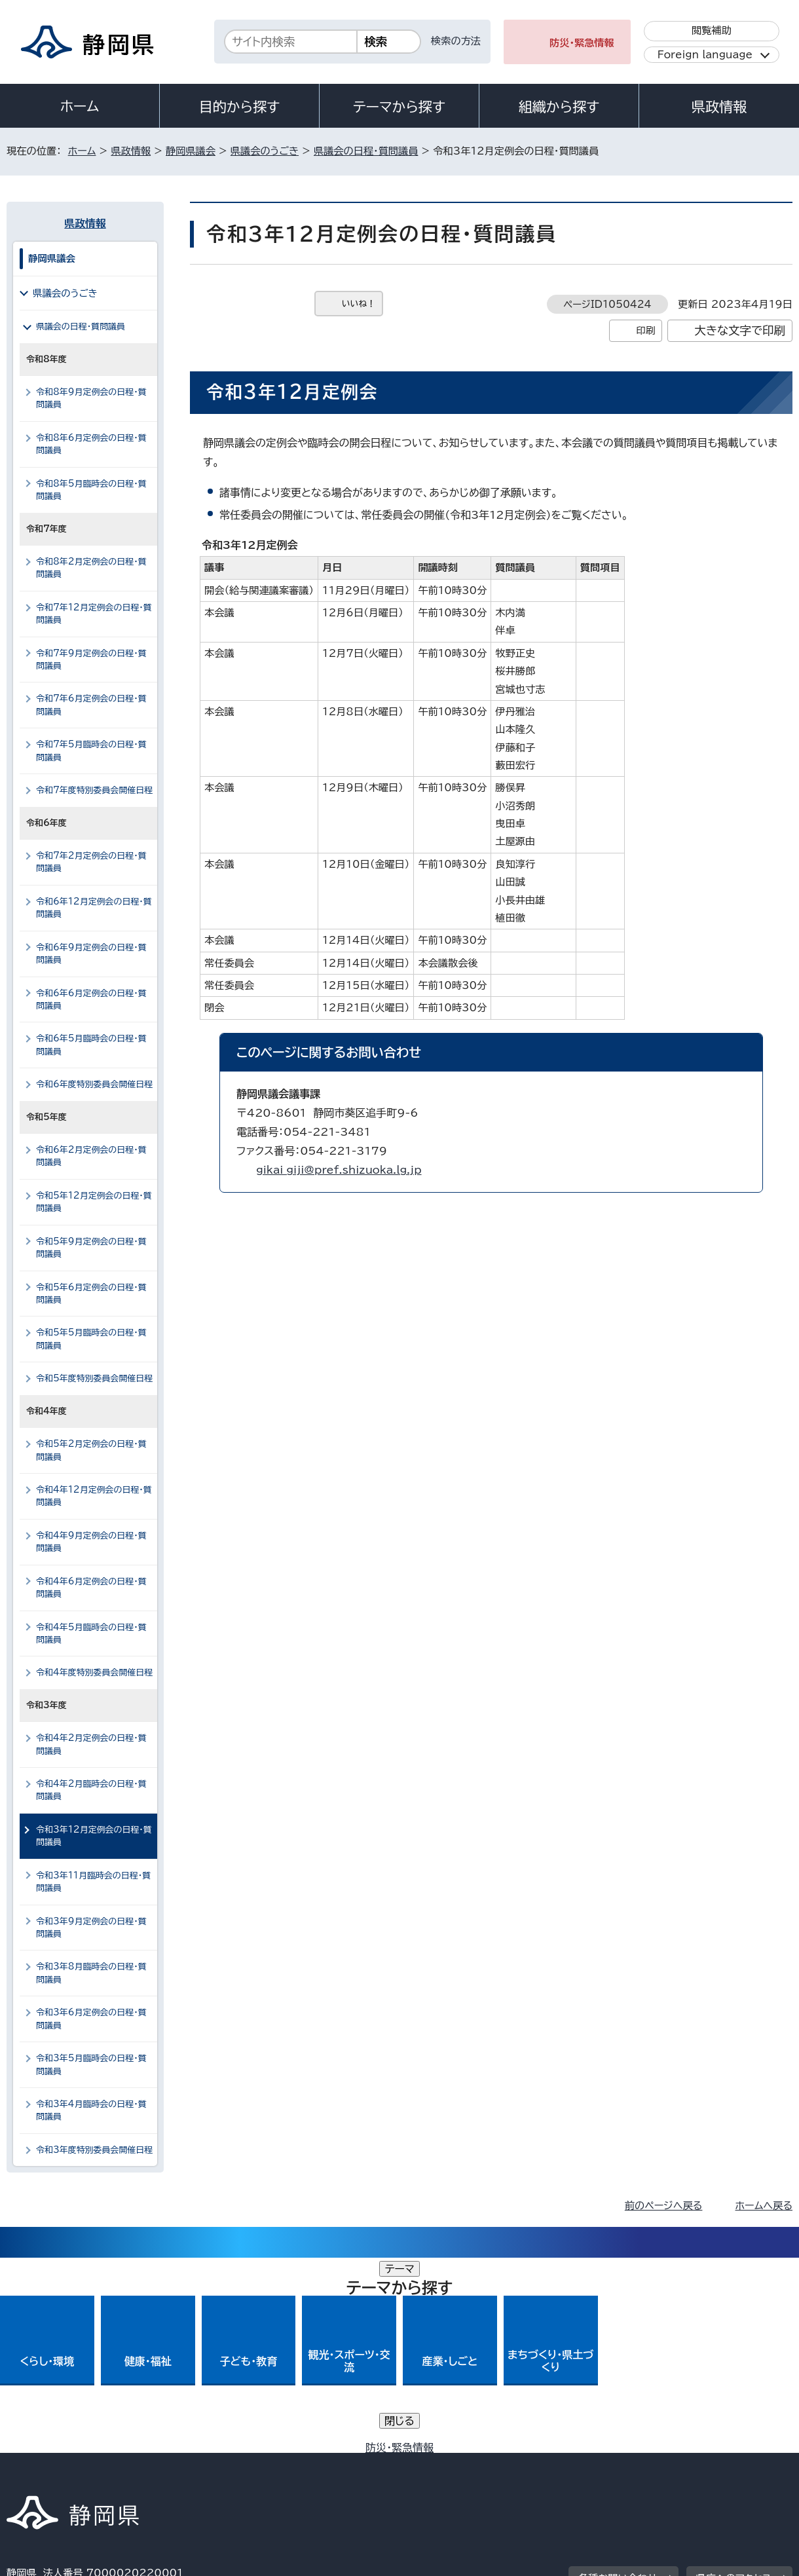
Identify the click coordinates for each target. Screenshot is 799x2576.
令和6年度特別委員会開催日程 (94, 1084)
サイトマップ (731, 2464)
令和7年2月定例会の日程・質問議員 (91, 861)
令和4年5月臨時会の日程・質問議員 (91, 1633)
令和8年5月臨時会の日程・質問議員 (91, 489)
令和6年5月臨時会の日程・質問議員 (91, 1044)
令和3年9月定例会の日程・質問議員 (91, 1927)
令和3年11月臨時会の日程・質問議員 (93, 1881)
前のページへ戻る (664, 2206)
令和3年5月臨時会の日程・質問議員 (91, 2064)
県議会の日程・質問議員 (366, 151)
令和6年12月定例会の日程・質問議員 (94, 907)
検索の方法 (456, 41)
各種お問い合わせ (618, 2383)
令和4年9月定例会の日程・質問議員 (91, 1541)
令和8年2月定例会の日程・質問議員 (91, 567)
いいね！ (358, 303)
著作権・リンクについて (68, 2464)
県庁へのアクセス (733, 2383)
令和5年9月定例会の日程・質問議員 (91, 1247)
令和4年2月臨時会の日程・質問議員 (91, 1790)
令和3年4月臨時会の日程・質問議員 (91, 2110)
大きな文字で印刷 (739, 330)
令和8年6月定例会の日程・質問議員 (91, 444)
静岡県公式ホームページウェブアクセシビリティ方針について (442, 2464)
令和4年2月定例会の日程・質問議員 (91, 1744)
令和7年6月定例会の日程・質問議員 (91, 704)
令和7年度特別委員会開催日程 (94, 790)
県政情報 (719, 107)
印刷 (645, 330)
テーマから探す (399, 107)
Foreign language (705, 55)
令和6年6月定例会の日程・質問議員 (91, 999)
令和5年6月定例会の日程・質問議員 (91, 1293)
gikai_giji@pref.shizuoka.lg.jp (339, 1170)
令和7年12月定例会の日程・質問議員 (94, 613)
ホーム (80, 106)
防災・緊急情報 (581, 43)
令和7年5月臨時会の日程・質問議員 (91, 750)
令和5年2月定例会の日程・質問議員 (91, 1450)
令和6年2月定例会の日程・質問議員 (91, 1156)
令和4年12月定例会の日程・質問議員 (94, 1495)
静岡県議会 (190, 151)
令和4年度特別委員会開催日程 (94, 1672)
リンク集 (640, 2464)
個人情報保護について (214, 2464)
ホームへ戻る (763, 2206)
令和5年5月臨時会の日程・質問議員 (91, 1338)
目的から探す (239, 107)
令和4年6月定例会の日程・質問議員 (91, 1587)
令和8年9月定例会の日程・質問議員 (91, 398)
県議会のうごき (265, 151)
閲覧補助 (712, 30)
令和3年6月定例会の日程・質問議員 (91, 2018)
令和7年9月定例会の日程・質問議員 (91, 659)
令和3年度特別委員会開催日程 (94, 2150)
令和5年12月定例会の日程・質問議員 (94, 1201)
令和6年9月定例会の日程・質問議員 (91, 953)
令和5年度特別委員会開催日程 (94, 1378)
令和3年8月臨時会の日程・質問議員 (91, 1972)
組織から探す (559, 107)
